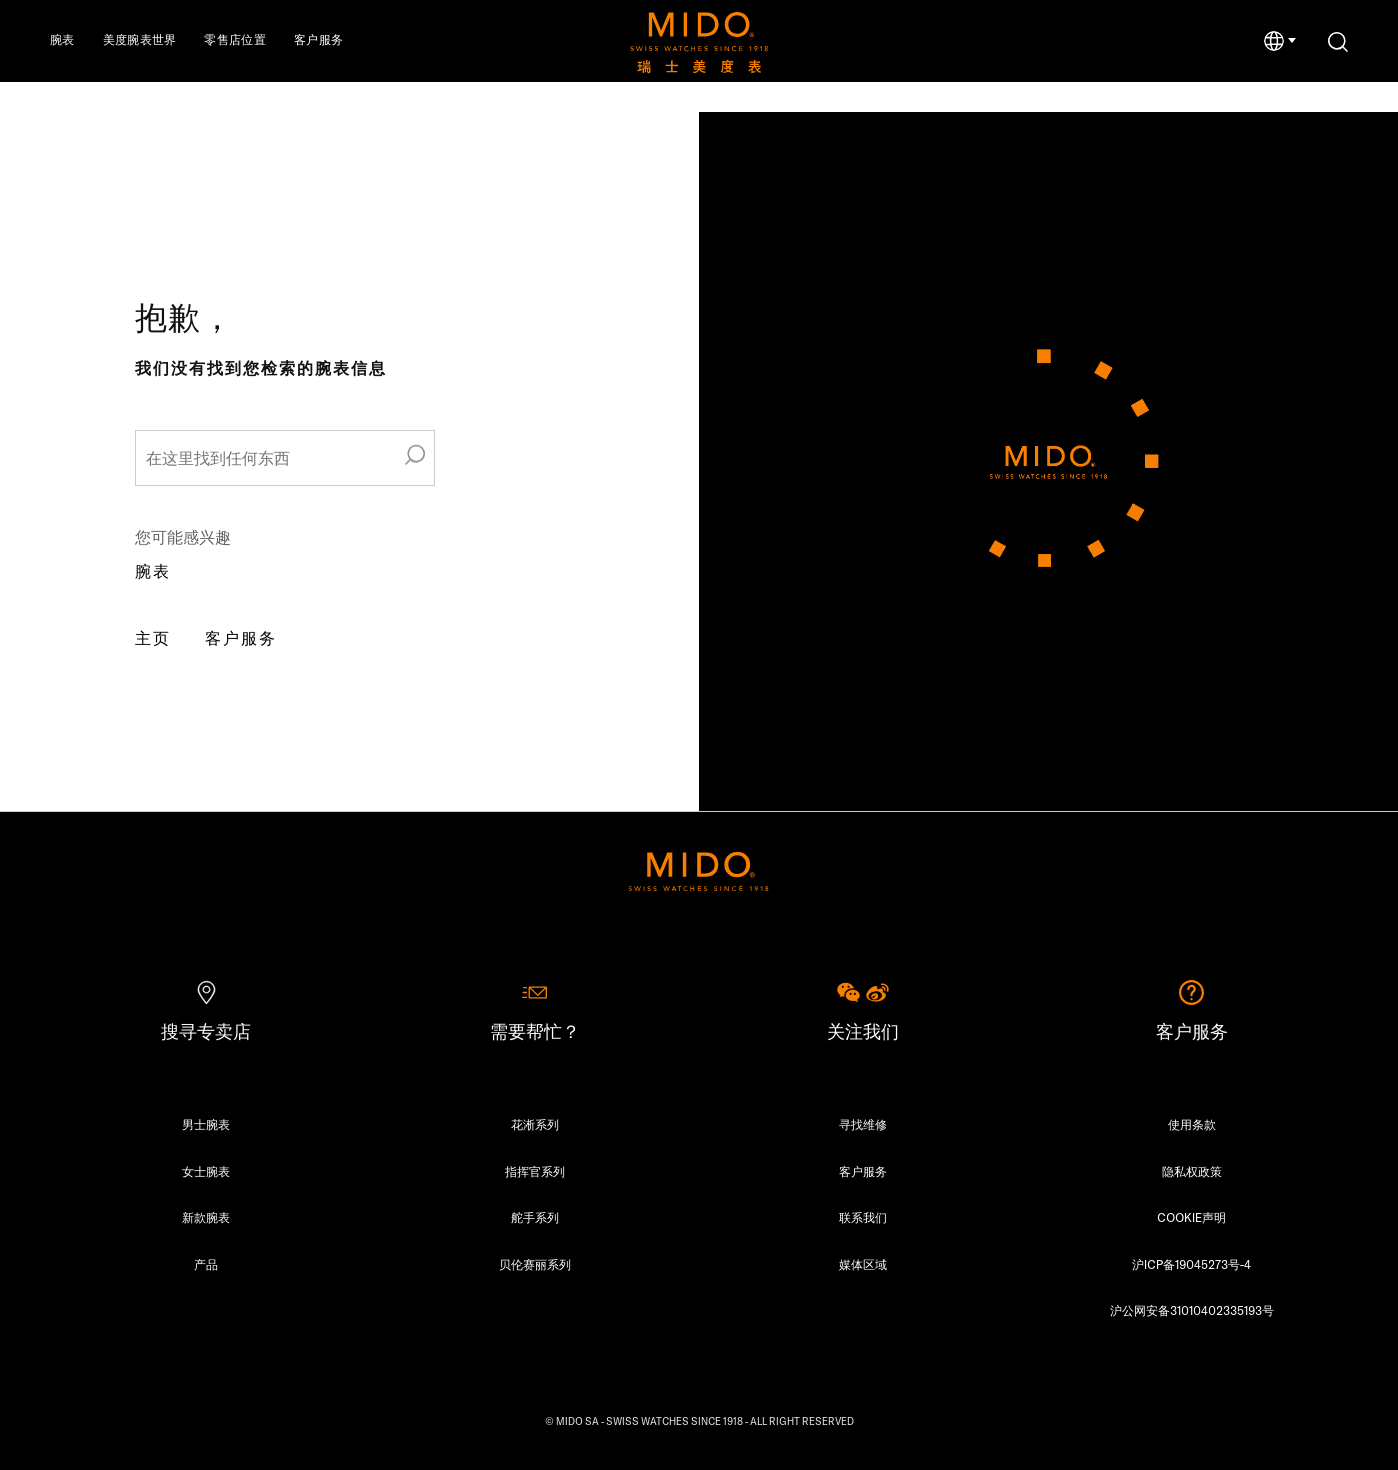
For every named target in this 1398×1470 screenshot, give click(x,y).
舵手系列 (535, 1217)
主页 (153, 638)
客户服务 (241, 638)
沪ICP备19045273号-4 (1191, 1264)
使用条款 (1192, 1124)
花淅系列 (535, 1124)
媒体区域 (863, 1264)
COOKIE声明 (1191, 1217)
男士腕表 (206, 1124)
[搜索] (1338, 42)
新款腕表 (206, 1217)
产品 (206, 1264)
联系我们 (863, 1217)
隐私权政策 (1192, 1171)
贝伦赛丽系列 (535, 1264)
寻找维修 (863, 1124)
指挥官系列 (535, 1171)
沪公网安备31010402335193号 (1192, 1310)
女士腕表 (206, 1171)
